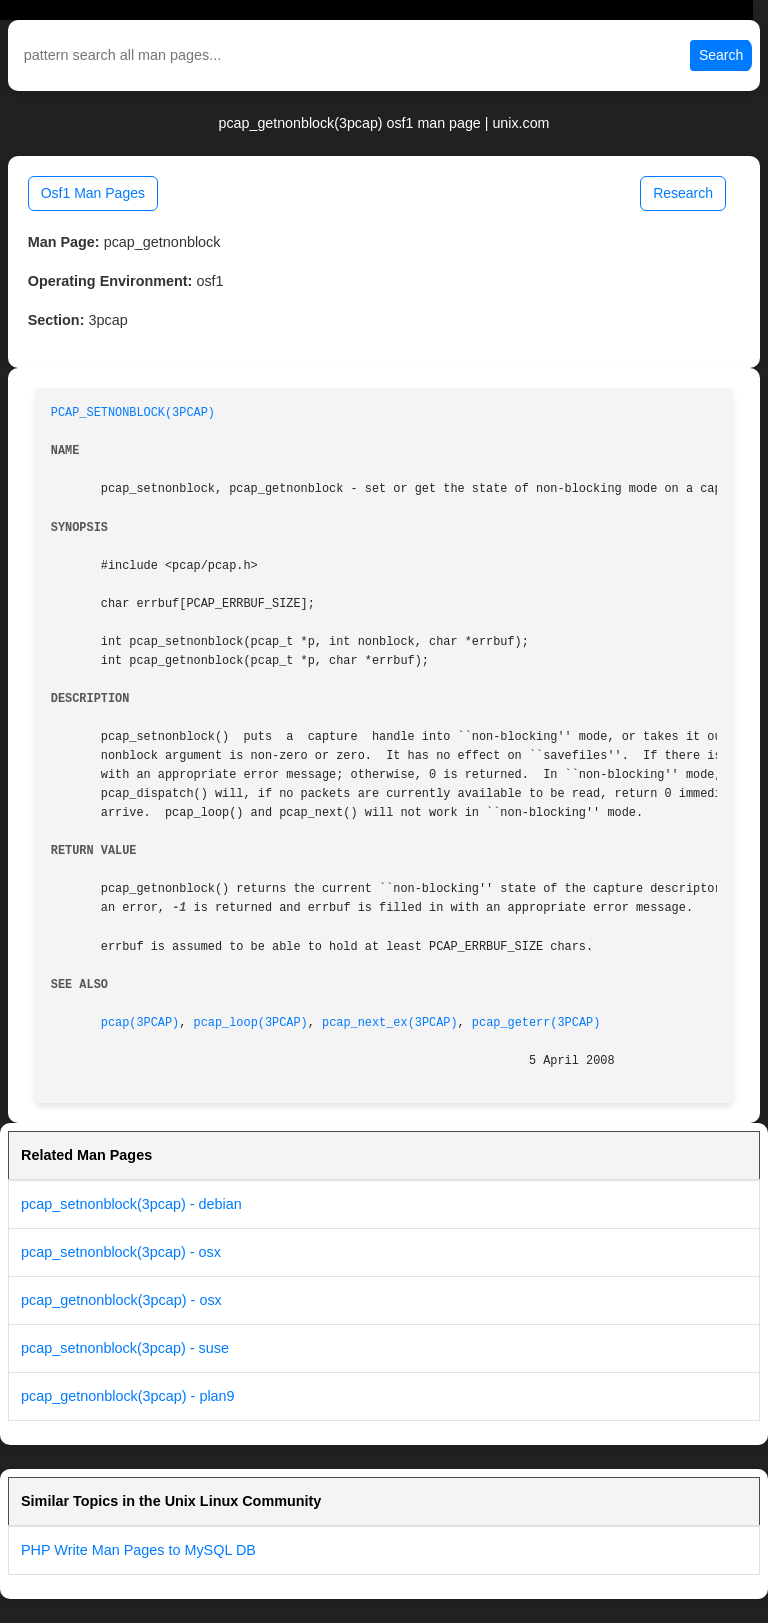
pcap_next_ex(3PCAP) (390, 1023)
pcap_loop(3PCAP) (251, 1023)
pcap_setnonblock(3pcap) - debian (131, 1204)
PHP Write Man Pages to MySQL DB (138, 1550)
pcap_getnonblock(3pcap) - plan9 (128, 1396)
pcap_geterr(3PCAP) (536, 1023)
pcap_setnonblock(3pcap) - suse (125, 1348)
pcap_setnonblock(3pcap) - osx (121, 1252)
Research (683, 193)
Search (721, 55)
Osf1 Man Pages (93, 193)
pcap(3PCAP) (140, 1023)
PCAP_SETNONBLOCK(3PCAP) (133, 413)
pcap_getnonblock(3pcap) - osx (121, 1300)
